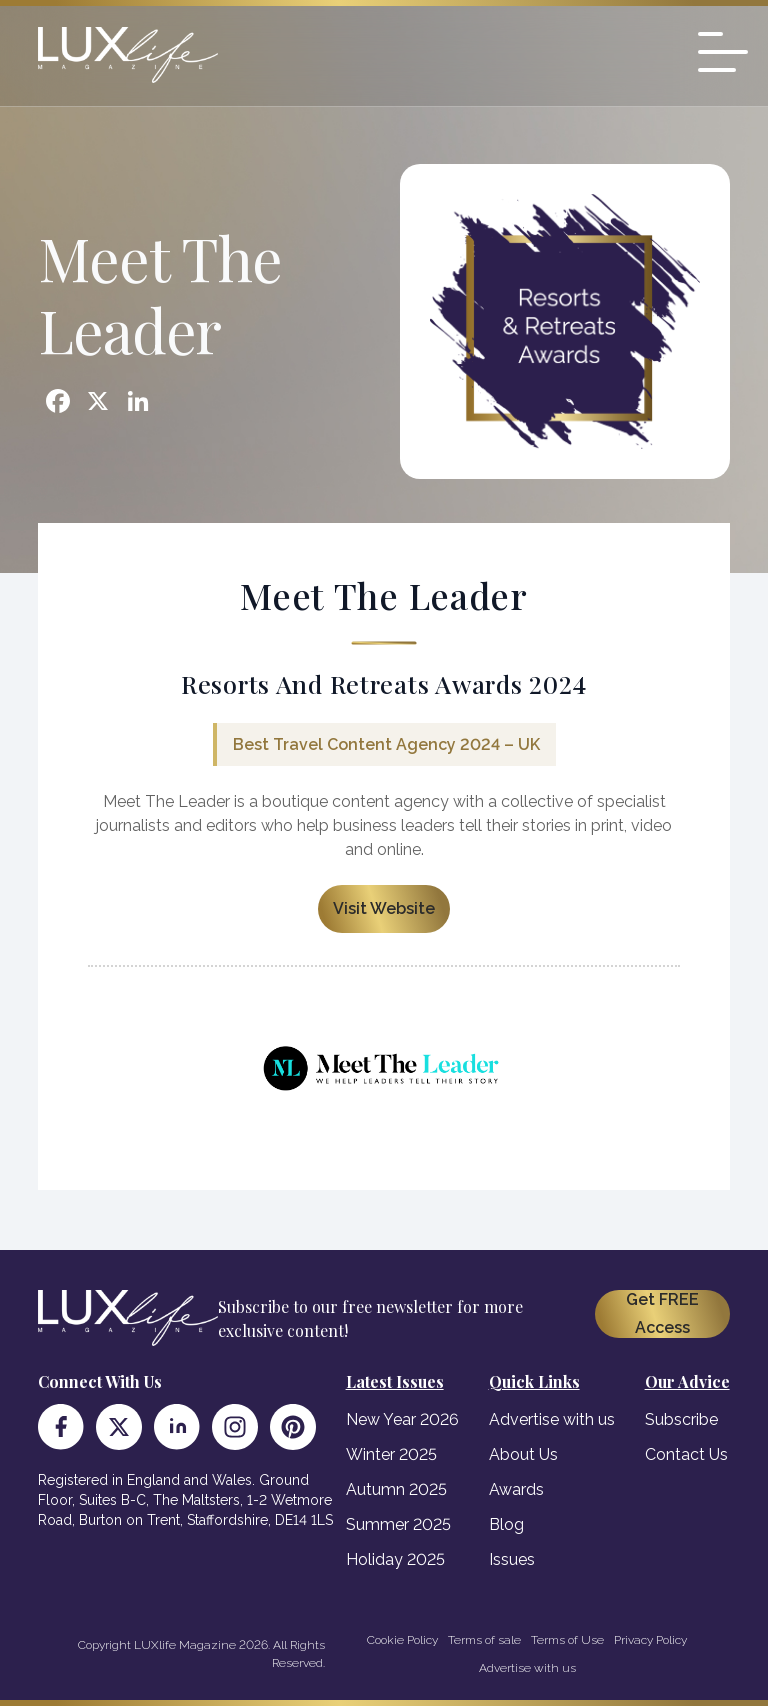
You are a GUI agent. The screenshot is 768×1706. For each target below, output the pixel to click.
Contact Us (686, 1454)
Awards (516, 1489)
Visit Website (384, 908)
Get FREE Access (662, 1313)
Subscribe (681, 1419)
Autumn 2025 (396, 1489)
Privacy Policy (650, 1640)
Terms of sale (484, 1640)
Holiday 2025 (395, 1559)
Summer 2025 (398, 1524)
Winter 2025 (391, 1454)
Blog (506, 1524)
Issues (512, 1559)
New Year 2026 (402, 1419)
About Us (523, 1454)
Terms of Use (567, 1640)
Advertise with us (552, 1419)
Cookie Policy (402, 1640)
